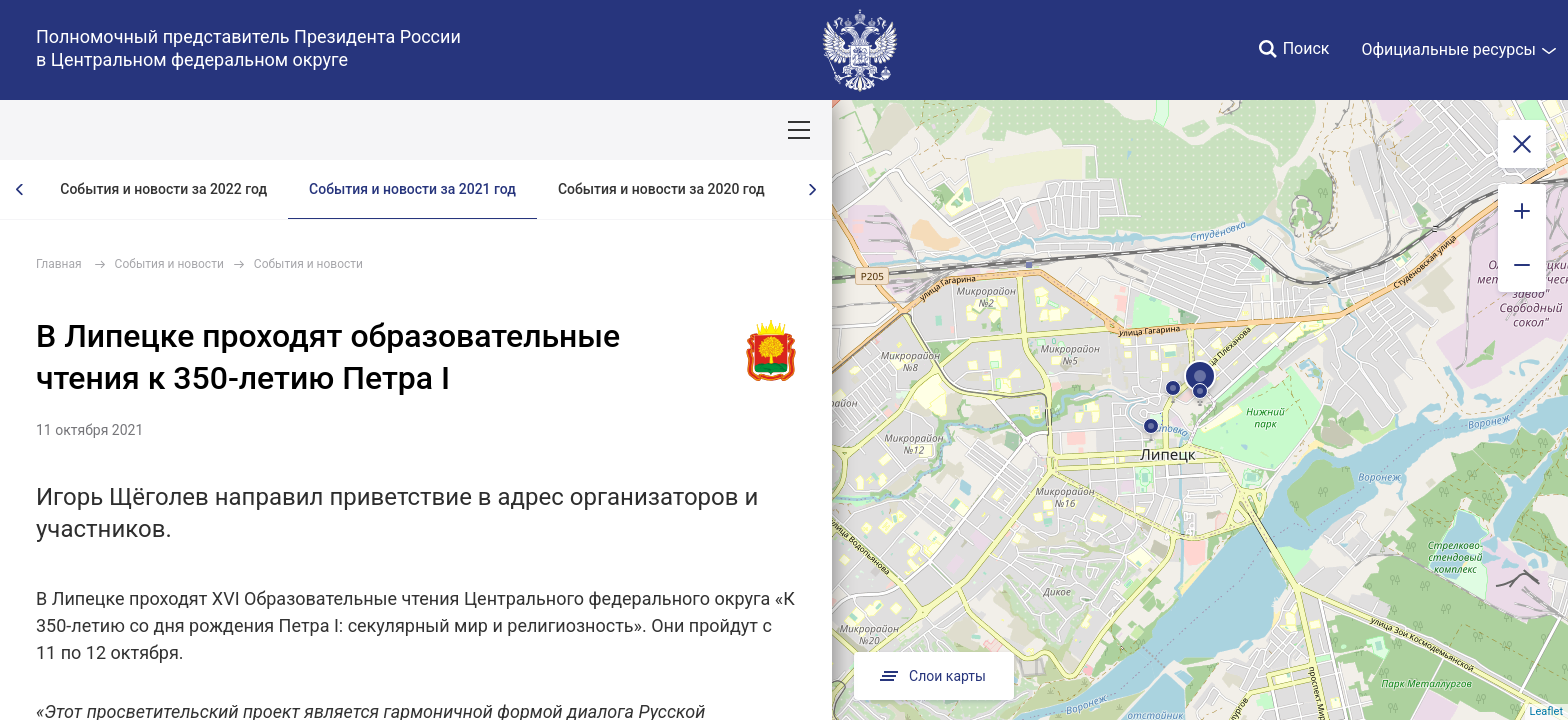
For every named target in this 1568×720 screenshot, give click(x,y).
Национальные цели (391, 130)
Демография (534, 130)
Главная (59, 264)
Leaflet (1546, 711)
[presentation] (20, 189)
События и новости (169, 264)
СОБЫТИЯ (259, 130)
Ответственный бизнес (683, 130)
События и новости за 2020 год (661, 189)
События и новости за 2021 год (412, 189)
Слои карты (934, 676)
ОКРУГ (73, 130)
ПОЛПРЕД (160, 130)
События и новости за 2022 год (163, 189)
